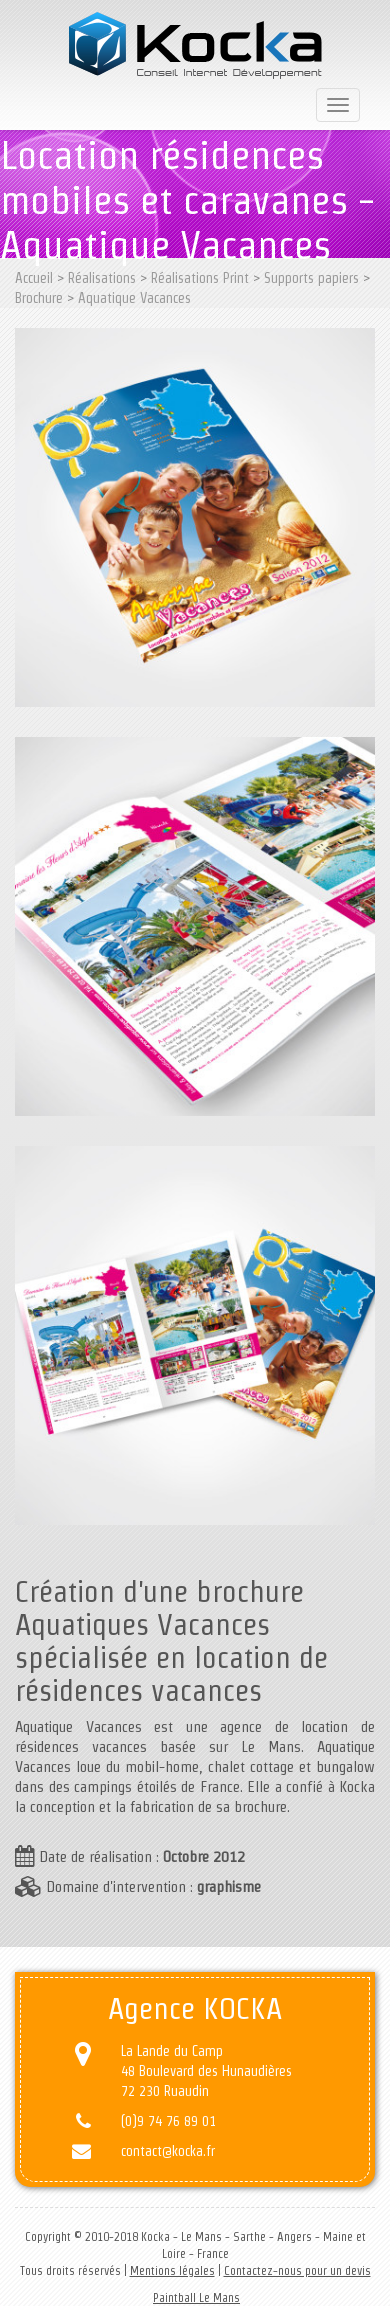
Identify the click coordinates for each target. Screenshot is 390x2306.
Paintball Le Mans (196, 2297)
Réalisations (102, 278)
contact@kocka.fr (168, 2151)
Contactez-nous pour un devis (297, 2270)
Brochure (39, 298)
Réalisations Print (200, 278)
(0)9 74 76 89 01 (168, 2121)
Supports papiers (311, 278)
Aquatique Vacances (134, 298)
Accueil (34, 278)
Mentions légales (172, 2270)
